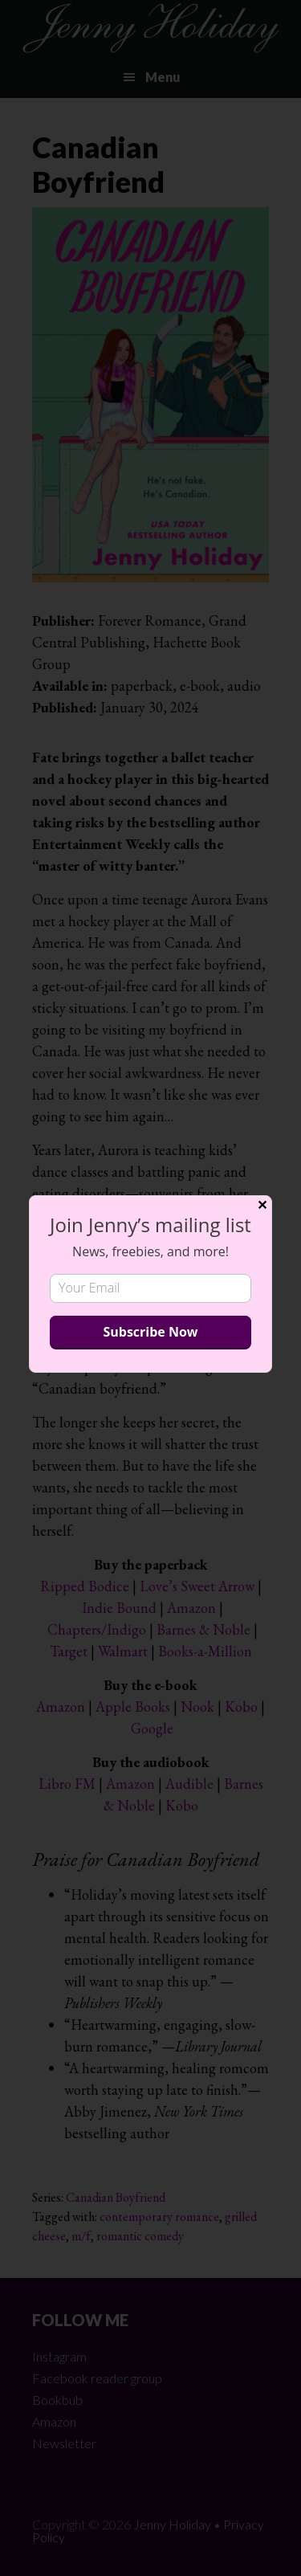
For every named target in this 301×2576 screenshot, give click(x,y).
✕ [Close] (262, 1205)
